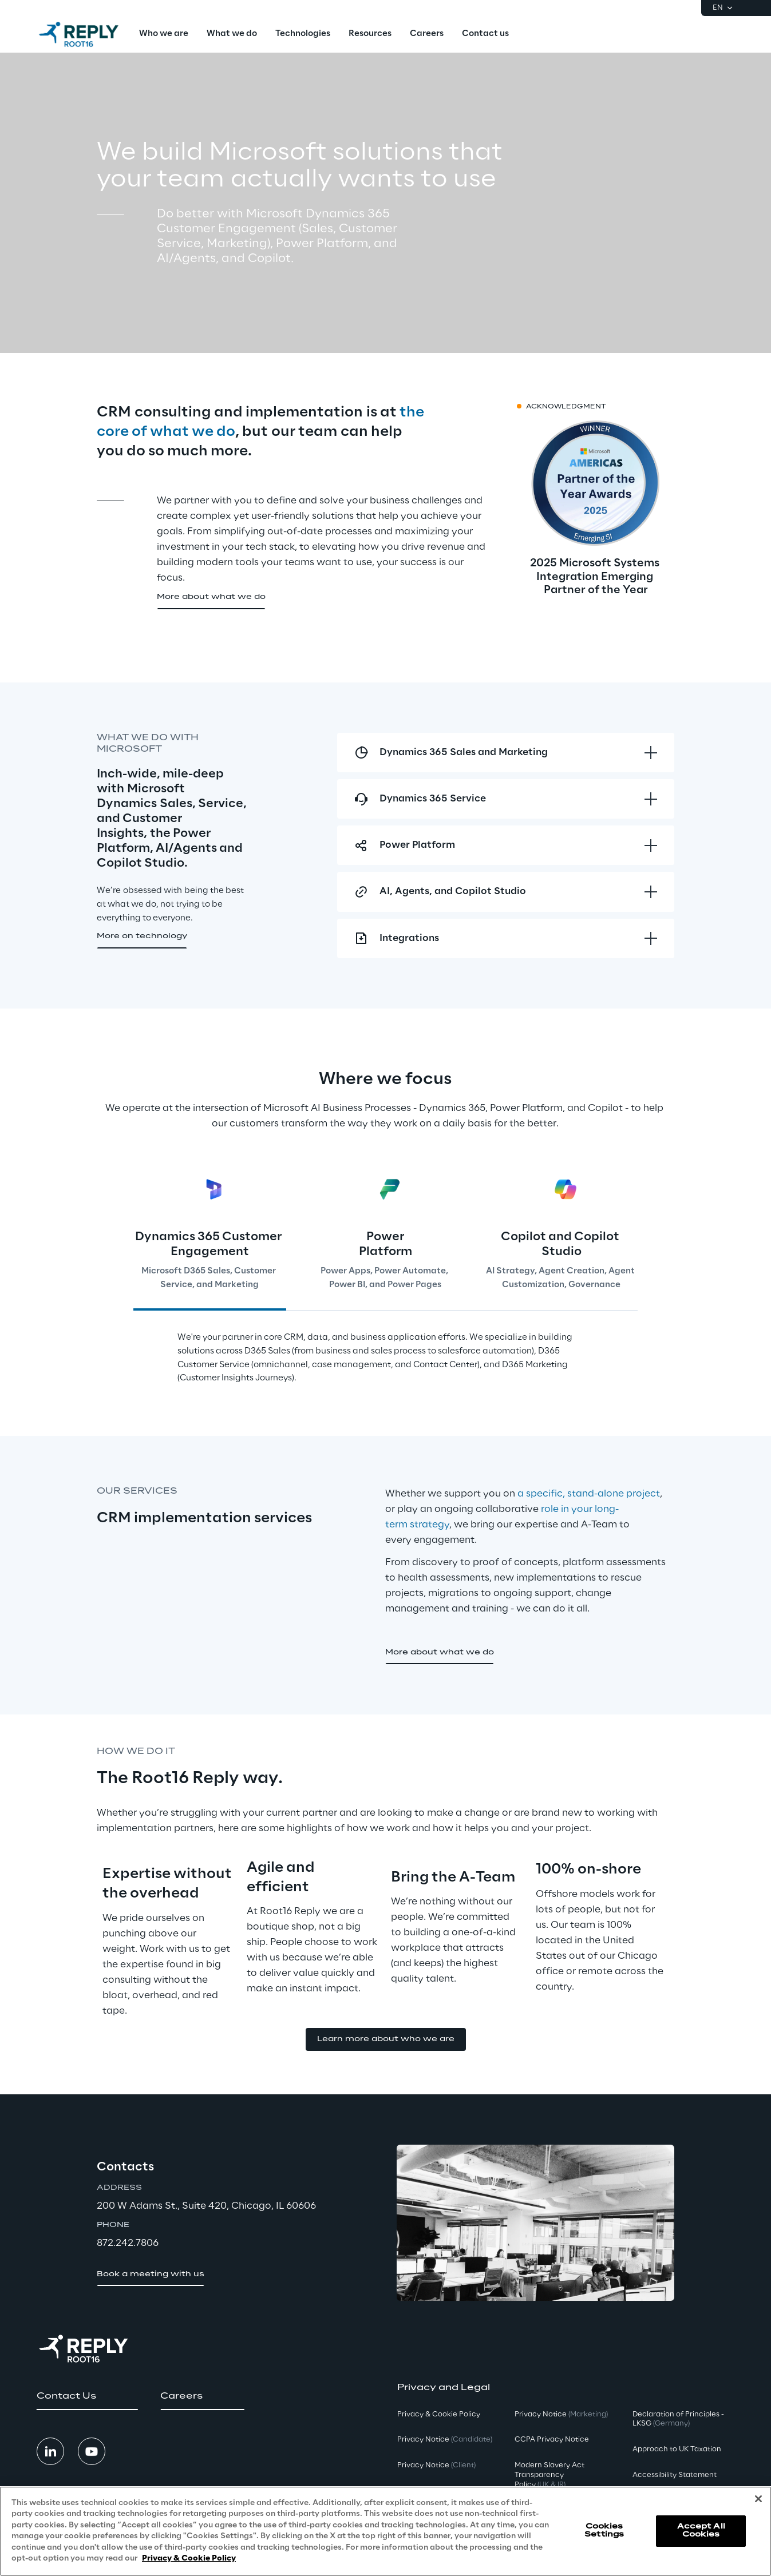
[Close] (758, 2498)
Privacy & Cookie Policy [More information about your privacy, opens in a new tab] (189, 2558)
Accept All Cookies (701, 2530)
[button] (211, 597)
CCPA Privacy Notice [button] (552, 2439)
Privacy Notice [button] (444, 2439)
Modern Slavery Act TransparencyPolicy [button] (549, 2475)
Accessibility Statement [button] (674, 2475)
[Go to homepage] (79, 34)
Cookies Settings (604, 2530)
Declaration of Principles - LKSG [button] (678, 2419)
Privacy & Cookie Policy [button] (438, 2414)
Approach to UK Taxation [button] (676, 2449)
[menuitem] (163, 34)
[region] (385, 2531)
